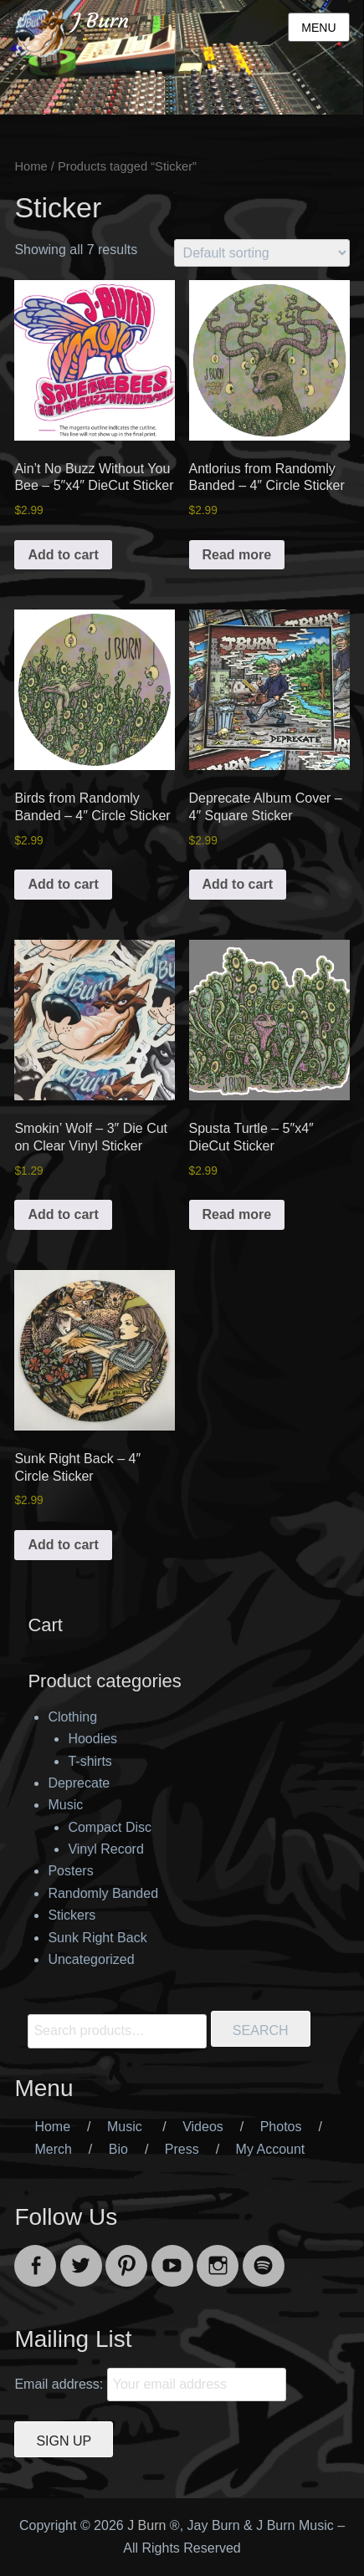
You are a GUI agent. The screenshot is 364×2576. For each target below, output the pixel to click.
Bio (118, 2149)
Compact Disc (109, 1827)
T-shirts (89, 1761)
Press (182, 2149)
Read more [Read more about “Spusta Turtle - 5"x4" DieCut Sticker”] (237, 1214)
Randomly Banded (103, 1893)
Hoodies (92, 1739)
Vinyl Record (105, 1849)
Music (65, 1805)
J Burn (101, 20)
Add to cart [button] (63, 555)
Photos (281, 2126)
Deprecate (79, 1783)
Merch (52, 2149)
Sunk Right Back (97, 1938)
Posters (70, 1871)
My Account (270, 2149)
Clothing (72, 1717)
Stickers (71, 1915)
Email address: (60, 2384)
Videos (202, 2126)
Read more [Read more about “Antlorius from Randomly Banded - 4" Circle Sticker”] (237, 555)
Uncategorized (91, 1959)
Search (261, 2030)
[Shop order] (262, 253)
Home (30, 166)
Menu (318, 27)
